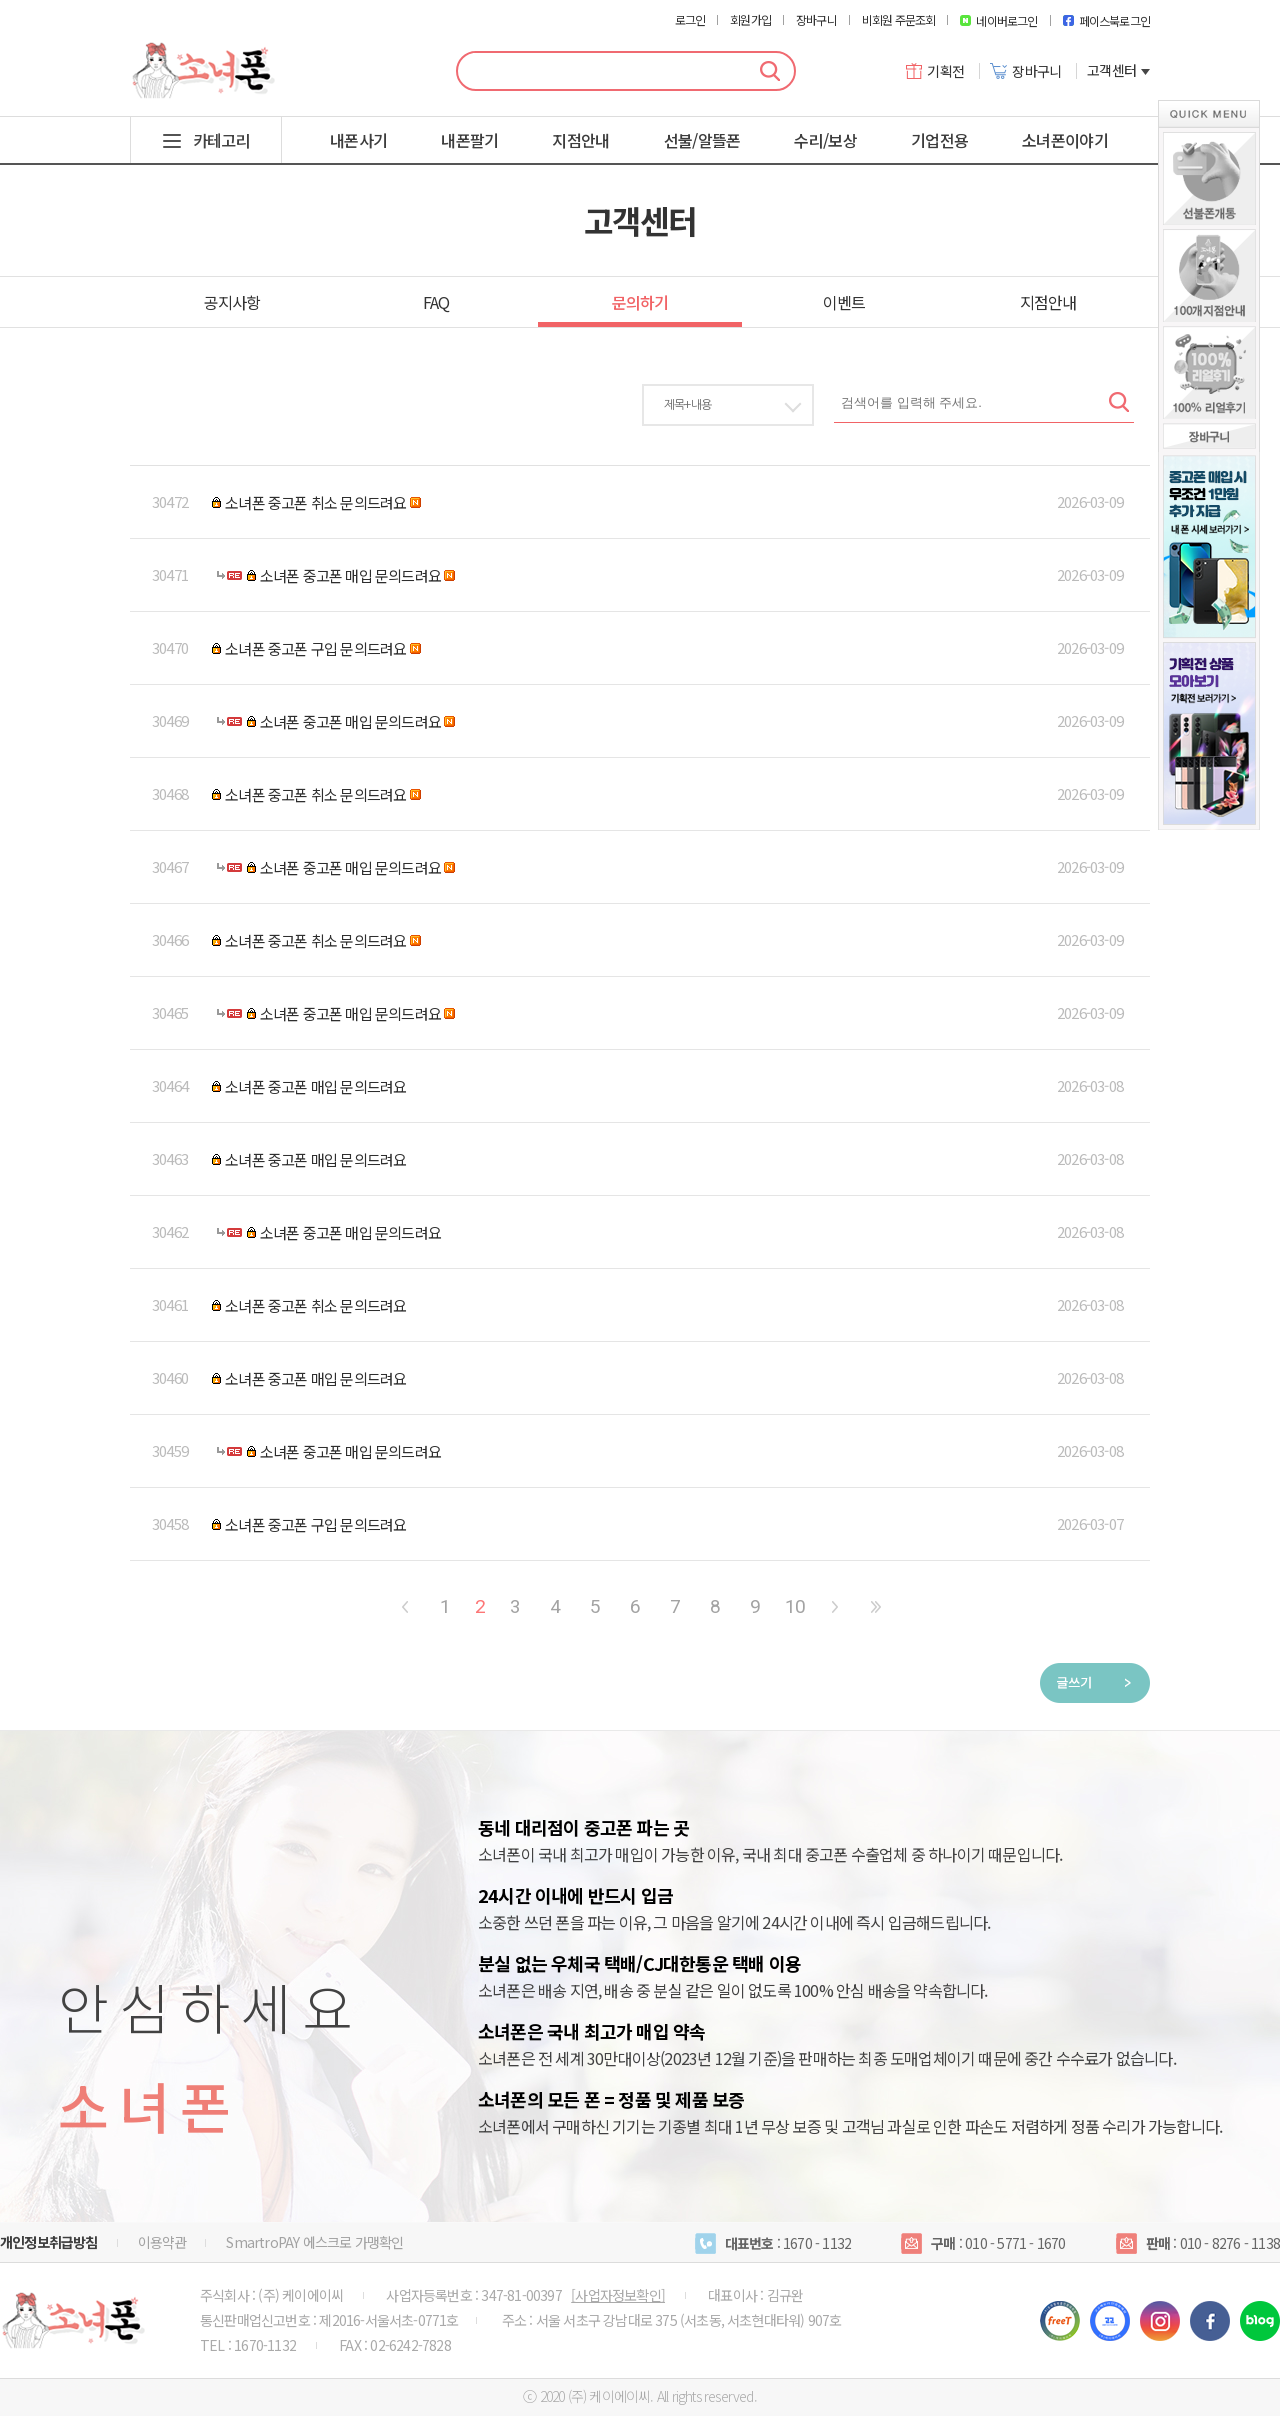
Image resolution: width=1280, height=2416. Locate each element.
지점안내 (580, 140)
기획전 (935, 71)
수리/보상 (825, 140)
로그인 (690, 20)
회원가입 (750, 20)
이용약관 (162, 2242)
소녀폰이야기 (1065, 140)
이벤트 (844, 302)
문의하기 (640, 302)
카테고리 (221, 140)
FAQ (436, 302)
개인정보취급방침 (49, 2242)
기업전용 (939, 140)
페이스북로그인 (1106, 20)
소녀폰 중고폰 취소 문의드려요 (315, 502)
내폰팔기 (469, 140)
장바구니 (816, 20)
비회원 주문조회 (899, 20)
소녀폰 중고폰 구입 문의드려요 (315, 648)
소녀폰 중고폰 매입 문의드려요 (350, 575)
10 (795, 1606)
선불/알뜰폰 (702, 140)
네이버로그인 (998, 20)
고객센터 (1118, 70)
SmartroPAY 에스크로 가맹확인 (314, 2242)
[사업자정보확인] (618, 2295)
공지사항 (232, 302)
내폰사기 (358, 140)
